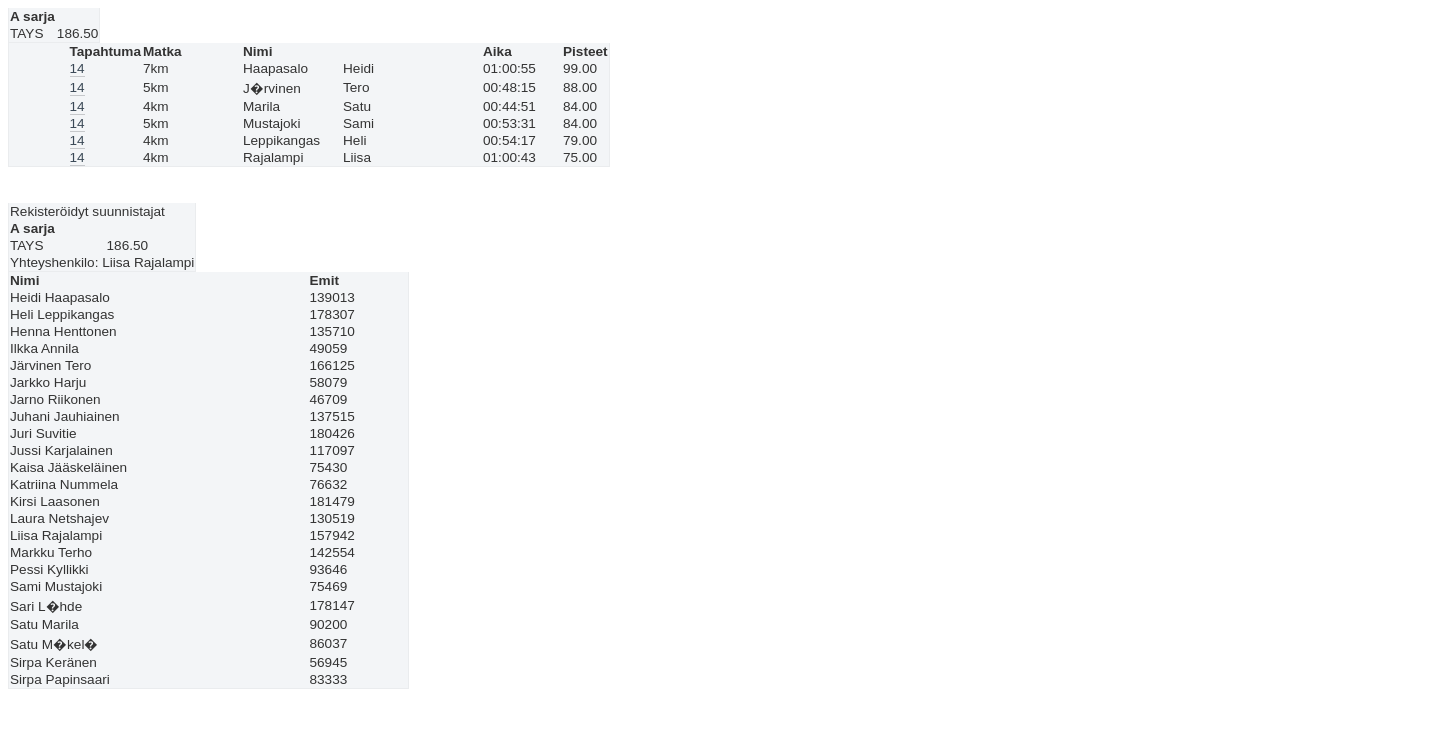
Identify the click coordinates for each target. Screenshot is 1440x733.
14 (77, 68)
